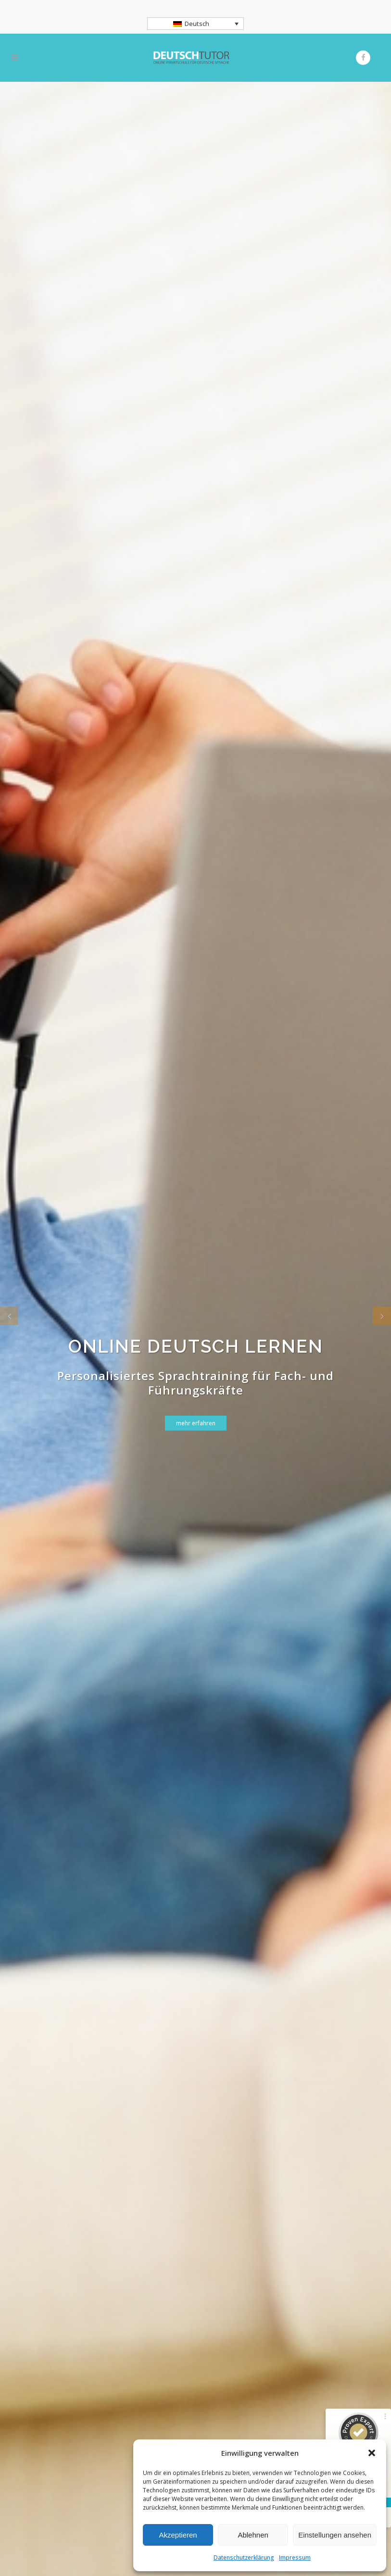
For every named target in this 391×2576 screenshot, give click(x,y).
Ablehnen (253, 2535)
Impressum (295, 2557)
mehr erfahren (195, 1425)
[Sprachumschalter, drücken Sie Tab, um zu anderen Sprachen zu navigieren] (195, 23)
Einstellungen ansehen (334, 2535)
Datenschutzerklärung (244, 2557)
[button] (372, 2453)
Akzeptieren (178, 2535)
